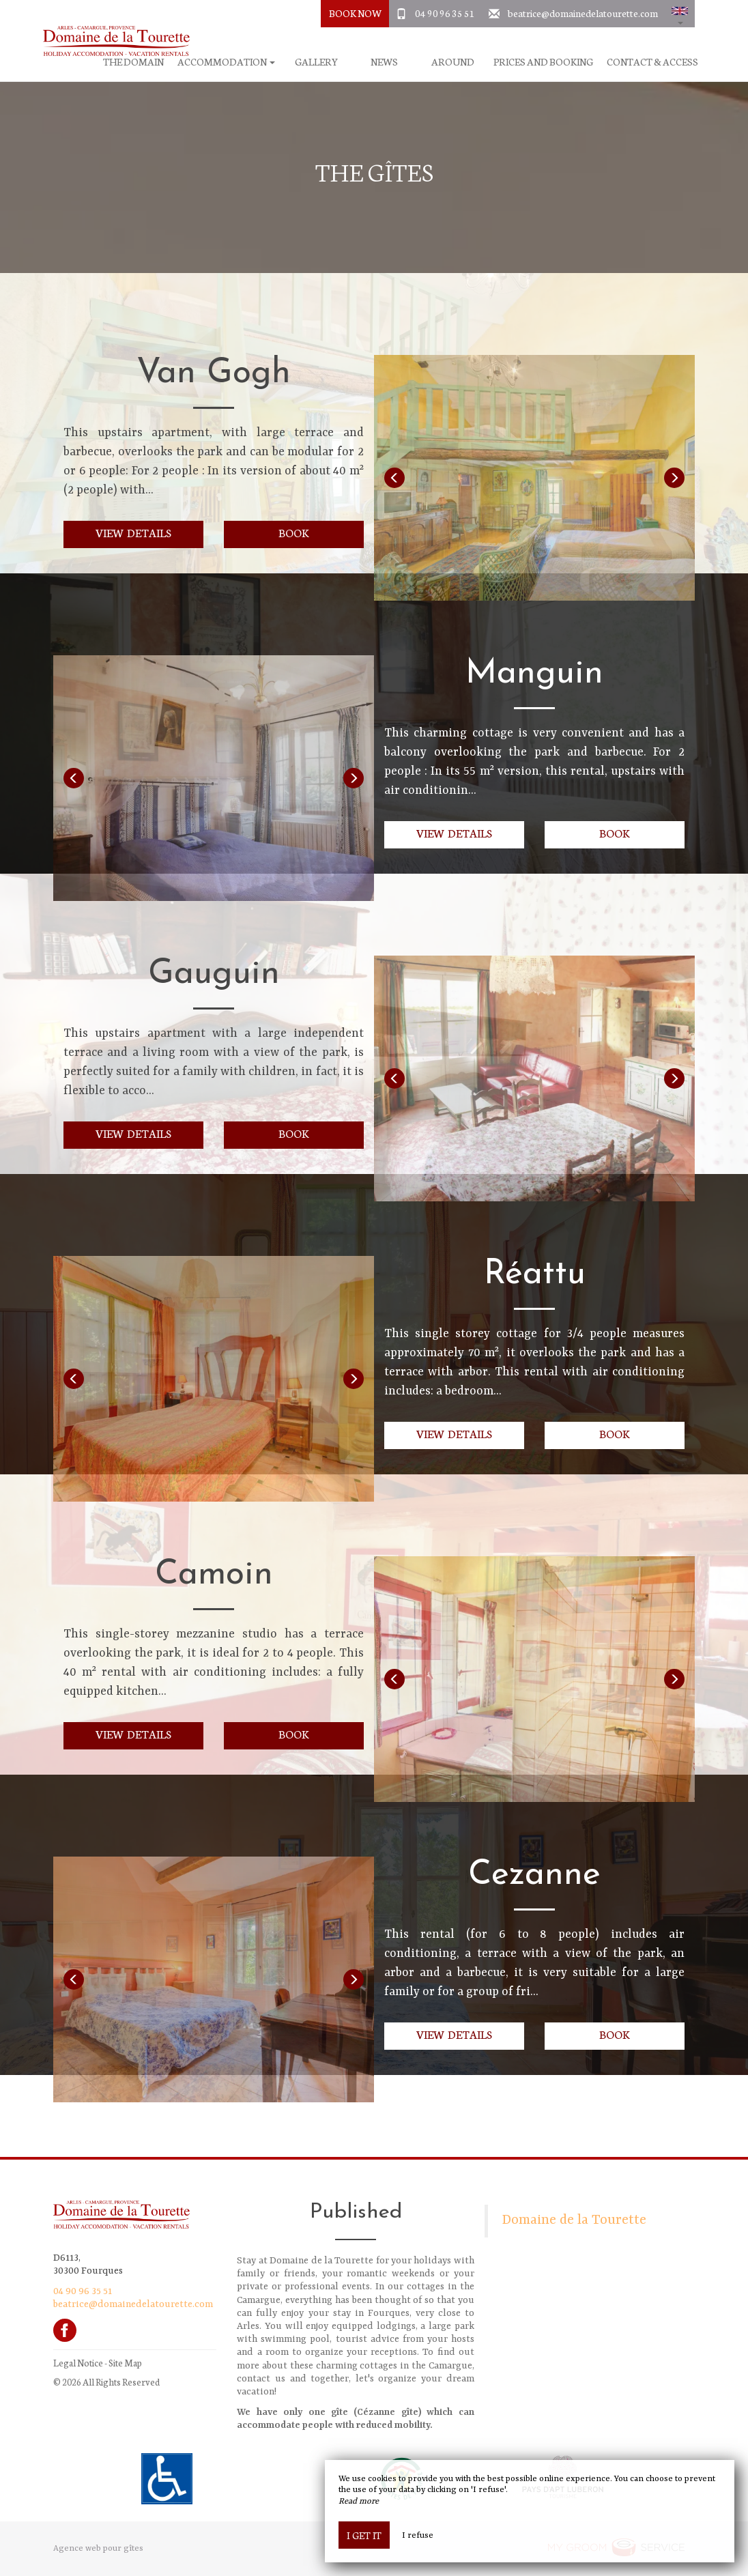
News (384, 61)
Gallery (316, 61)
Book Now (355, 13)
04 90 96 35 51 (445, 13)
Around (452, 61)
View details (133, 532)
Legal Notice (78, 2362)
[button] (680, 13)
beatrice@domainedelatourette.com (583, 13)
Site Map (125, 2362)
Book (293, 532)
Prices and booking (543, 61)
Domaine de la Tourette (574, 2220)
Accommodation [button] (226, 61)
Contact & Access (652, 61)
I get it (364, 2535)
